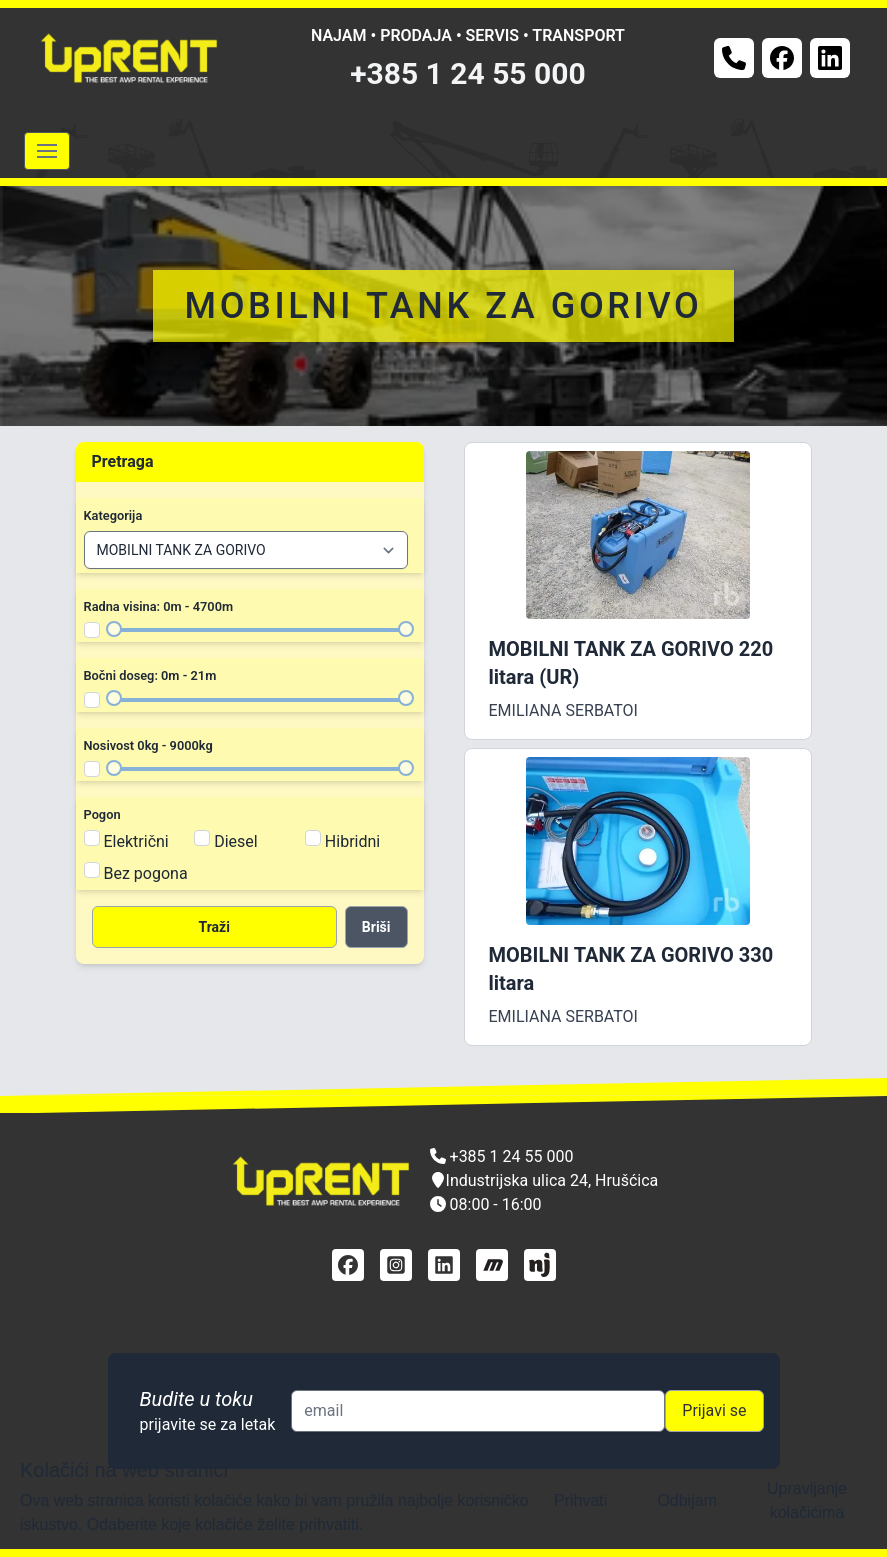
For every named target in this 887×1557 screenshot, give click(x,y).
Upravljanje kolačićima (807, 1500)
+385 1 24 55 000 (468, 73)
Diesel (236, 841)
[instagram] (396, 1265)
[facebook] (348, 1265)
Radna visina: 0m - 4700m (159, 606)
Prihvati (580, 1500)
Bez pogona (146, 873)
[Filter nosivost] (92, 769)
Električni (136, 841)
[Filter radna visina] (92, 630)
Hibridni (352, 841)
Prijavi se (714, 1410)
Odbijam (687, 1500)
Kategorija (113, 515)
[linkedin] (444, 1265)
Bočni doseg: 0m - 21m (150, 675)
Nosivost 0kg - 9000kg (148, 745)
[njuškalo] (540, 1265)
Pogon (102, 814)
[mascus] (492, 1265)
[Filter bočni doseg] (92, 700)
